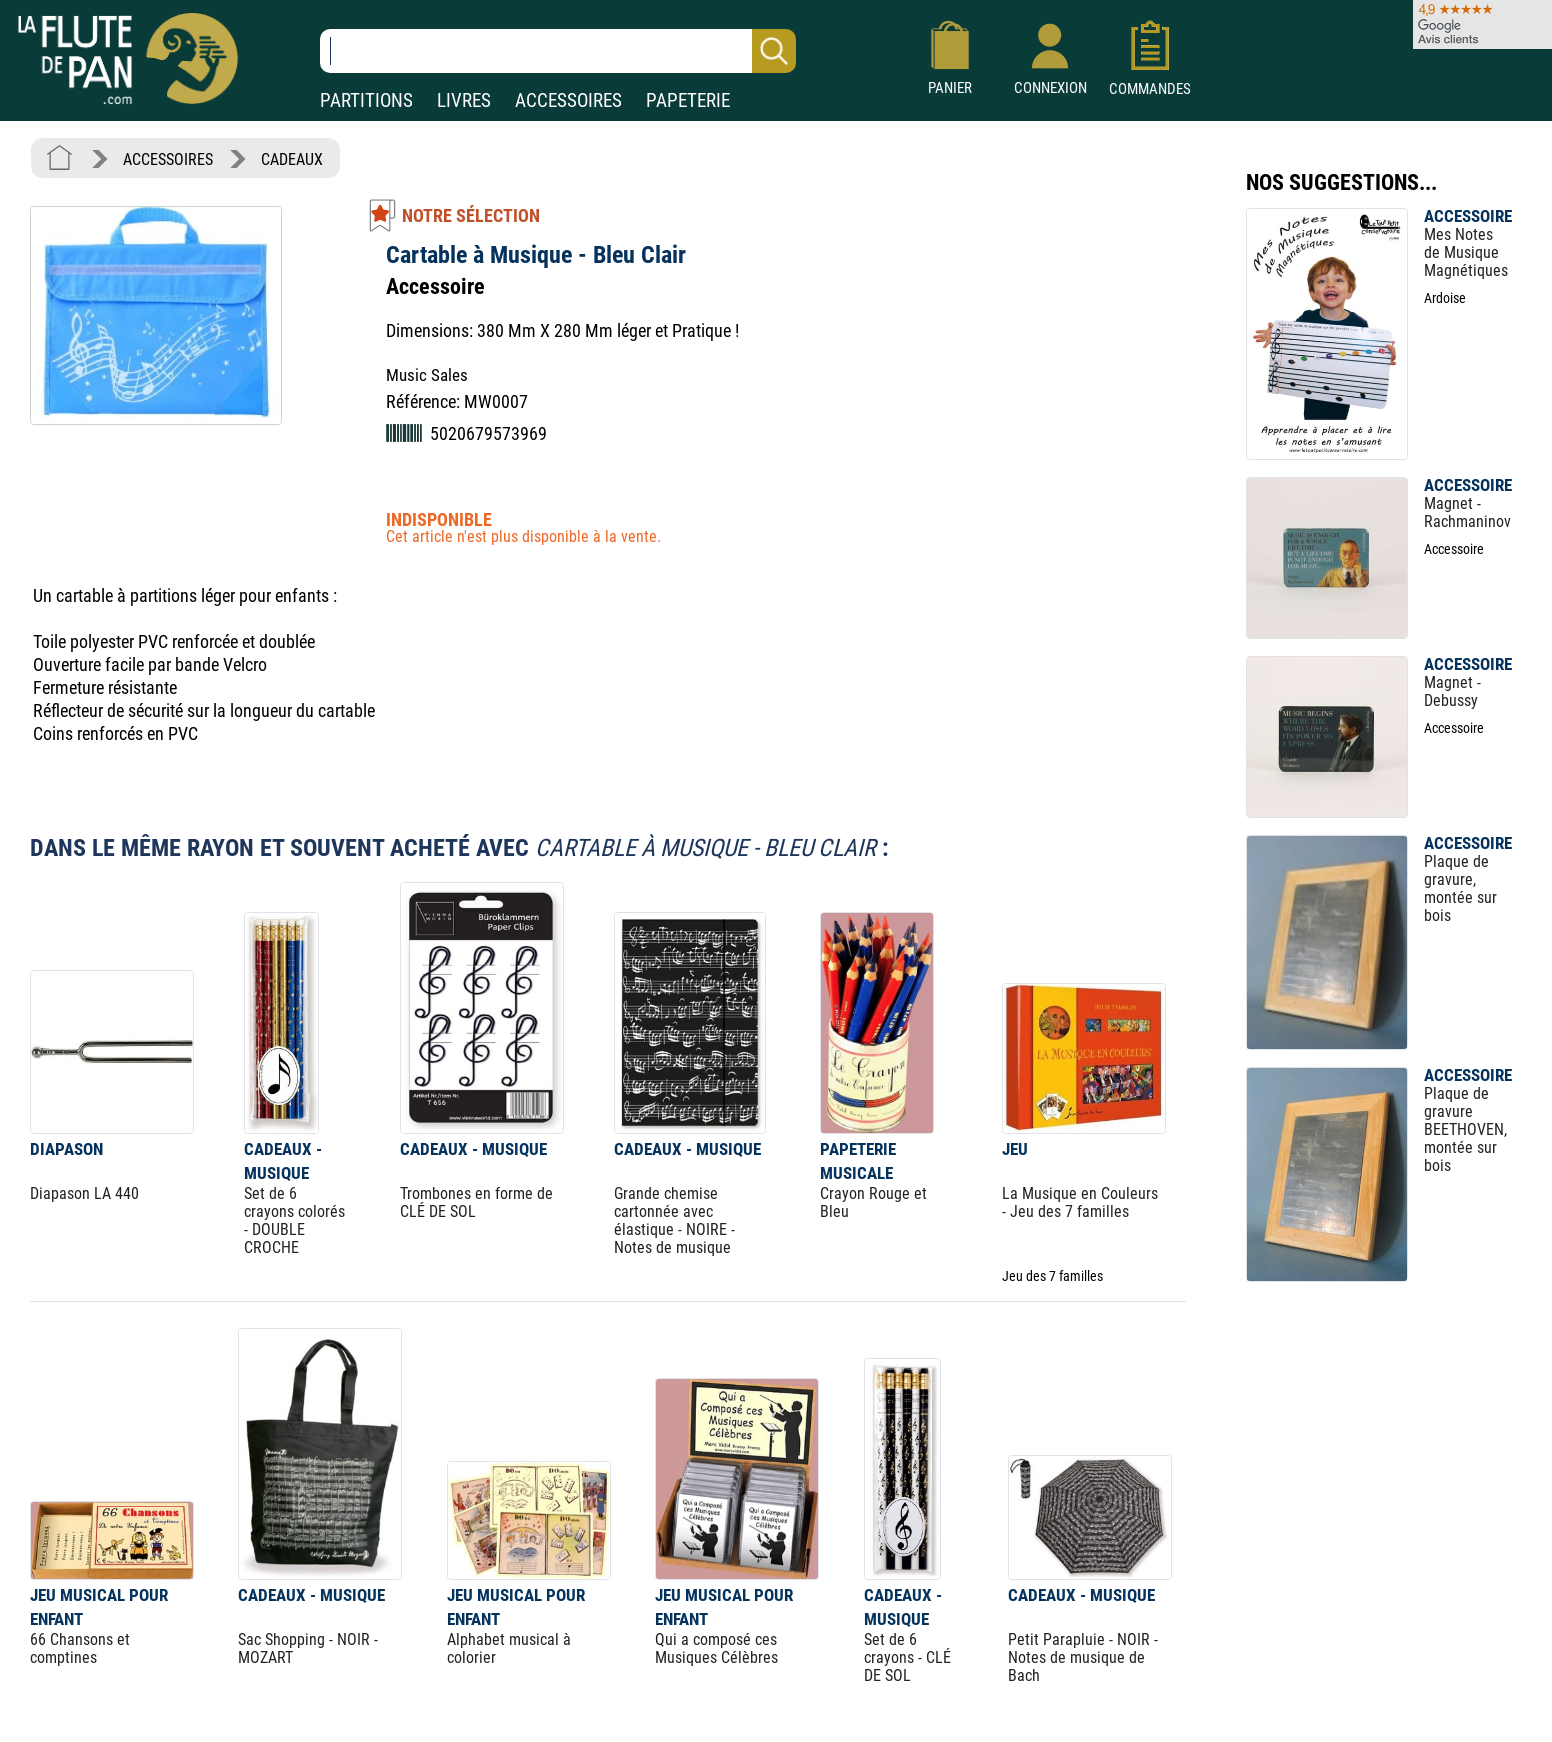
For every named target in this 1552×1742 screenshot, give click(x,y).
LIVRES (464, 100)
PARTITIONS (366, 100)
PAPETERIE (688, 100)
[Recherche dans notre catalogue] (558, 51)
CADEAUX (292, 159)
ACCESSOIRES (568, 100)
